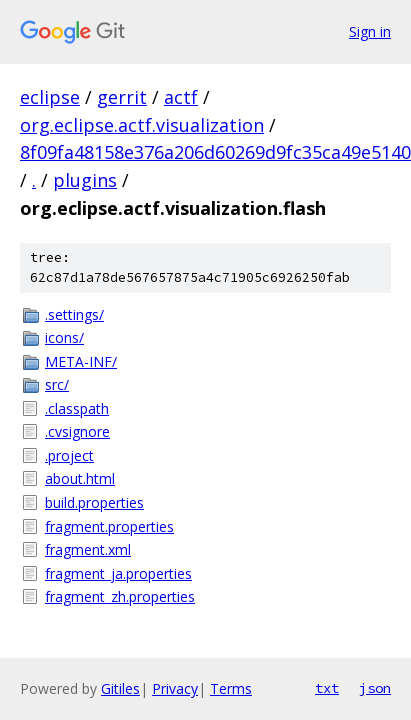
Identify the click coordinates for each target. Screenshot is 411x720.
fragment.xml (88, 549)
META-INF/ (81, 361)
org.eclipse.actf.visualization (142, 125)
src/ (57, 384)
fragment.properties (109, 526)
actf (181, 97)
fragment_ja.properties (118, 573)
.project (69, 455)
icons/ (64, 337)
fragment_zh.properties (120, 596)
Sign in (370, 31)
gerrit (122, 97)
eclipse (50, 97)
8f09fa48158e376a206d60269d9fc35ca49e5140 (215, 152)
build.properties (94, 502)
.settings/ (74, 314)
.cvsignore (77, 431)
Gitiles (120, 688)
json (375, 688)
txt (327, 688)
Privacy (175, 688)
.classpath (77, 408)
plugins (85, 180)
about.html (80, 478)
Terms (231, 688)
